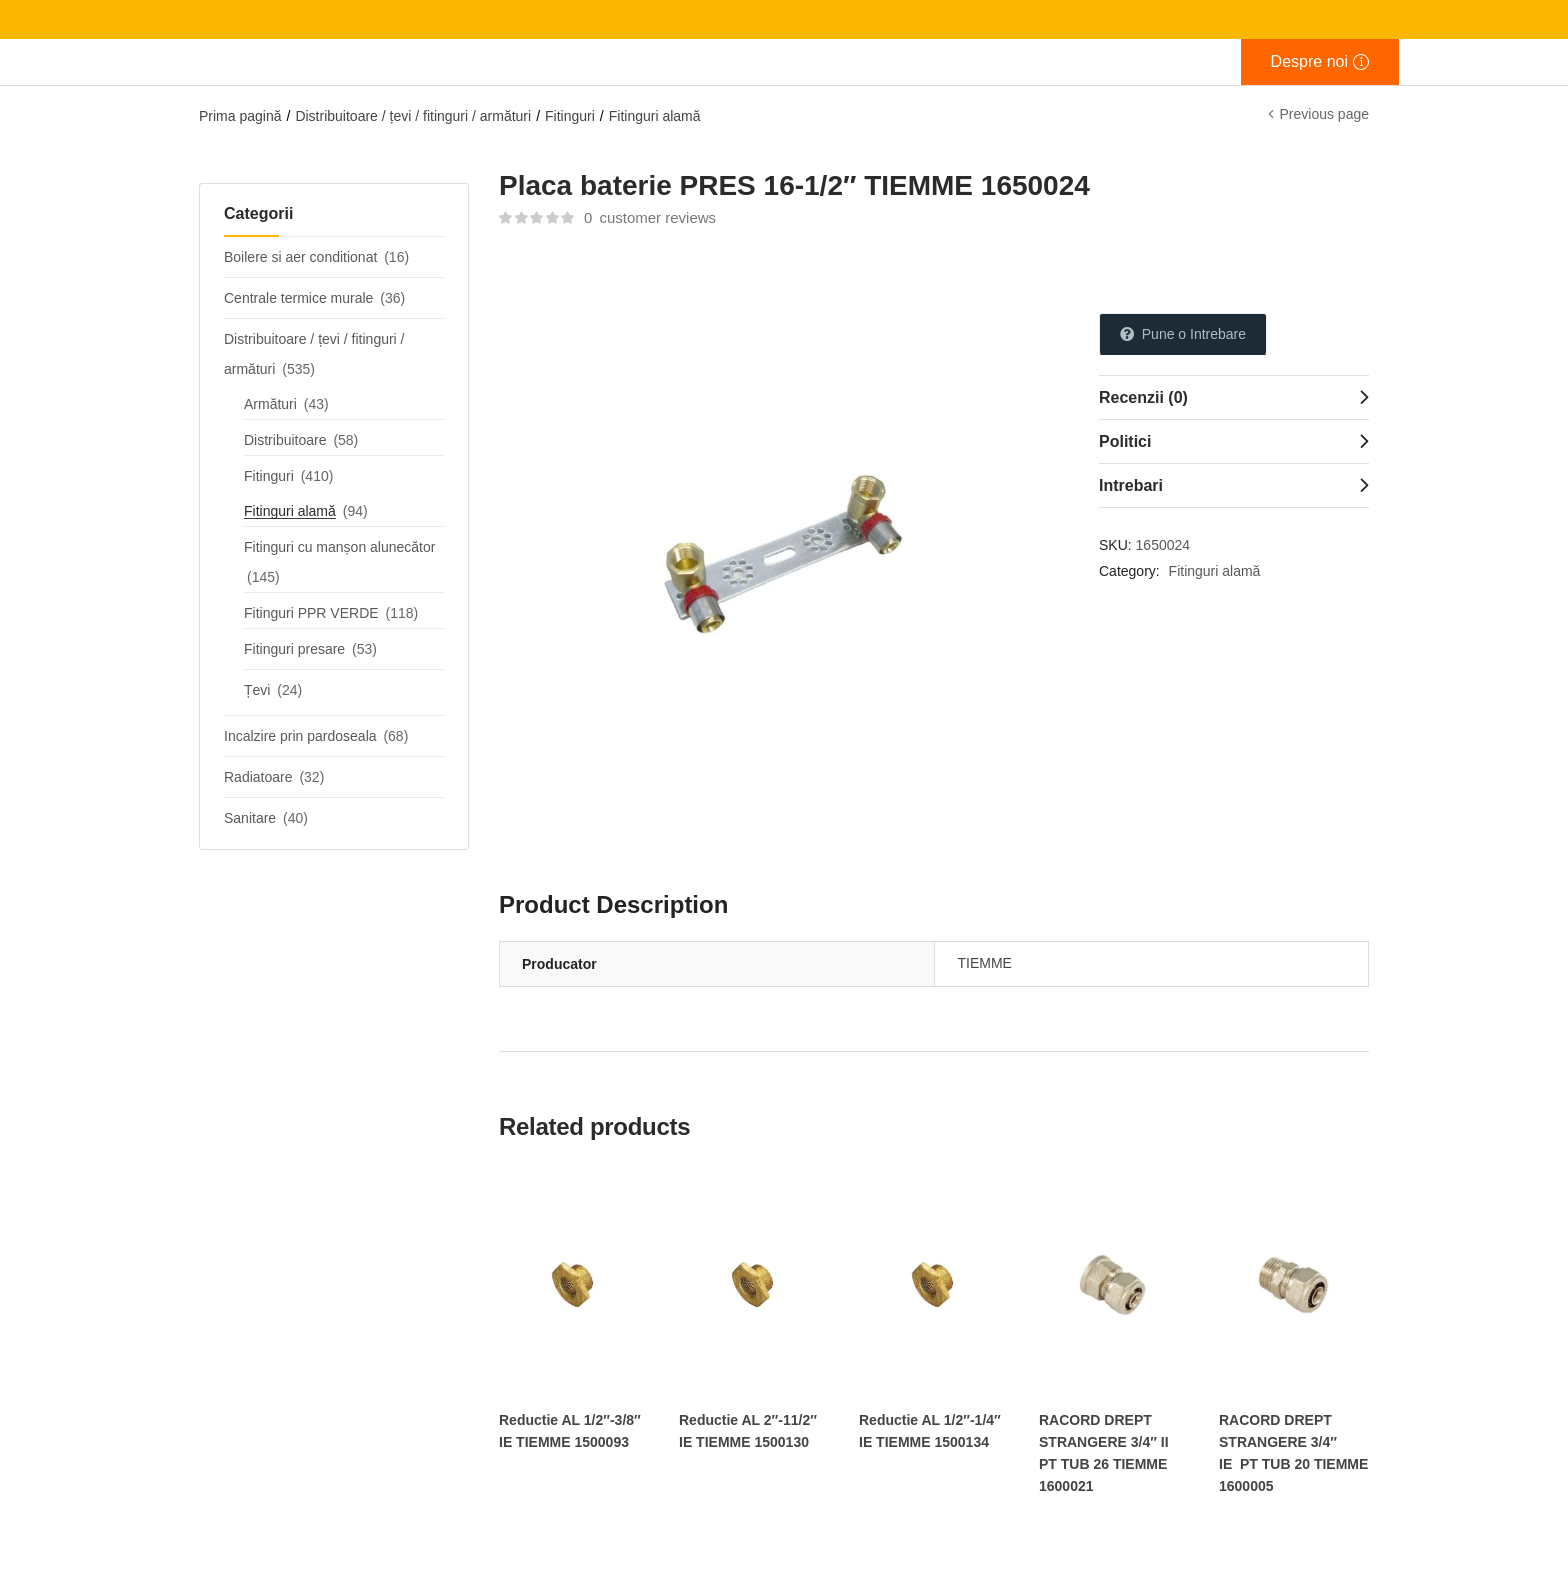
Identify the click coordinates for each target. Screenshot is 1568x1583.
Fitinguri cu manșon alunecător (339, 547)
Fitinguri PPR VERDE (311, 613)
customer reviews (650, 217)
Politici (1125, 441)
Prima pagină (240, 116)
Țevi (257, 690)
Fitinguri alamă (655, 116)
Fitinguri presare (294, 649)
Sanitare (250, 818)
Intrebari (1131, 485)
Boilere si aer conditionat (300, 257)
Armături (270, 404)
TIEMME (985, 963)
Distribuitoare (285, 440)
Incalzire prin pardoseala (300, 736)
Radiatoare (258, 777)
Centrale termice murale (298, 298)
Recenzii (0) (1143, 397)
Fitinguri (570, 116)
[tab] (1234, 397)
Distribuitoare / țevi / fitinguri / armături (413, 116)
